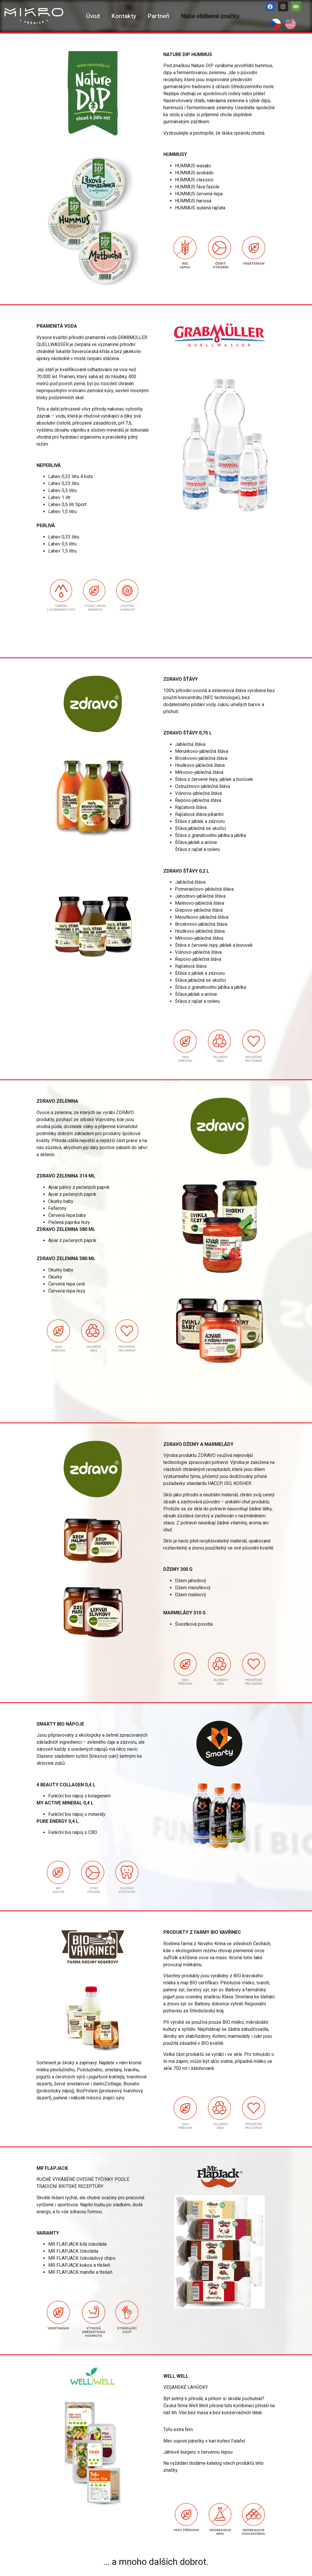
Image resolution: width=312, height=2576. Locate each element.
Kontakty (124, 16)
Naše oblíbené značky (210, 16)
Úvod (93, 16)
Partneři (158, 16)
